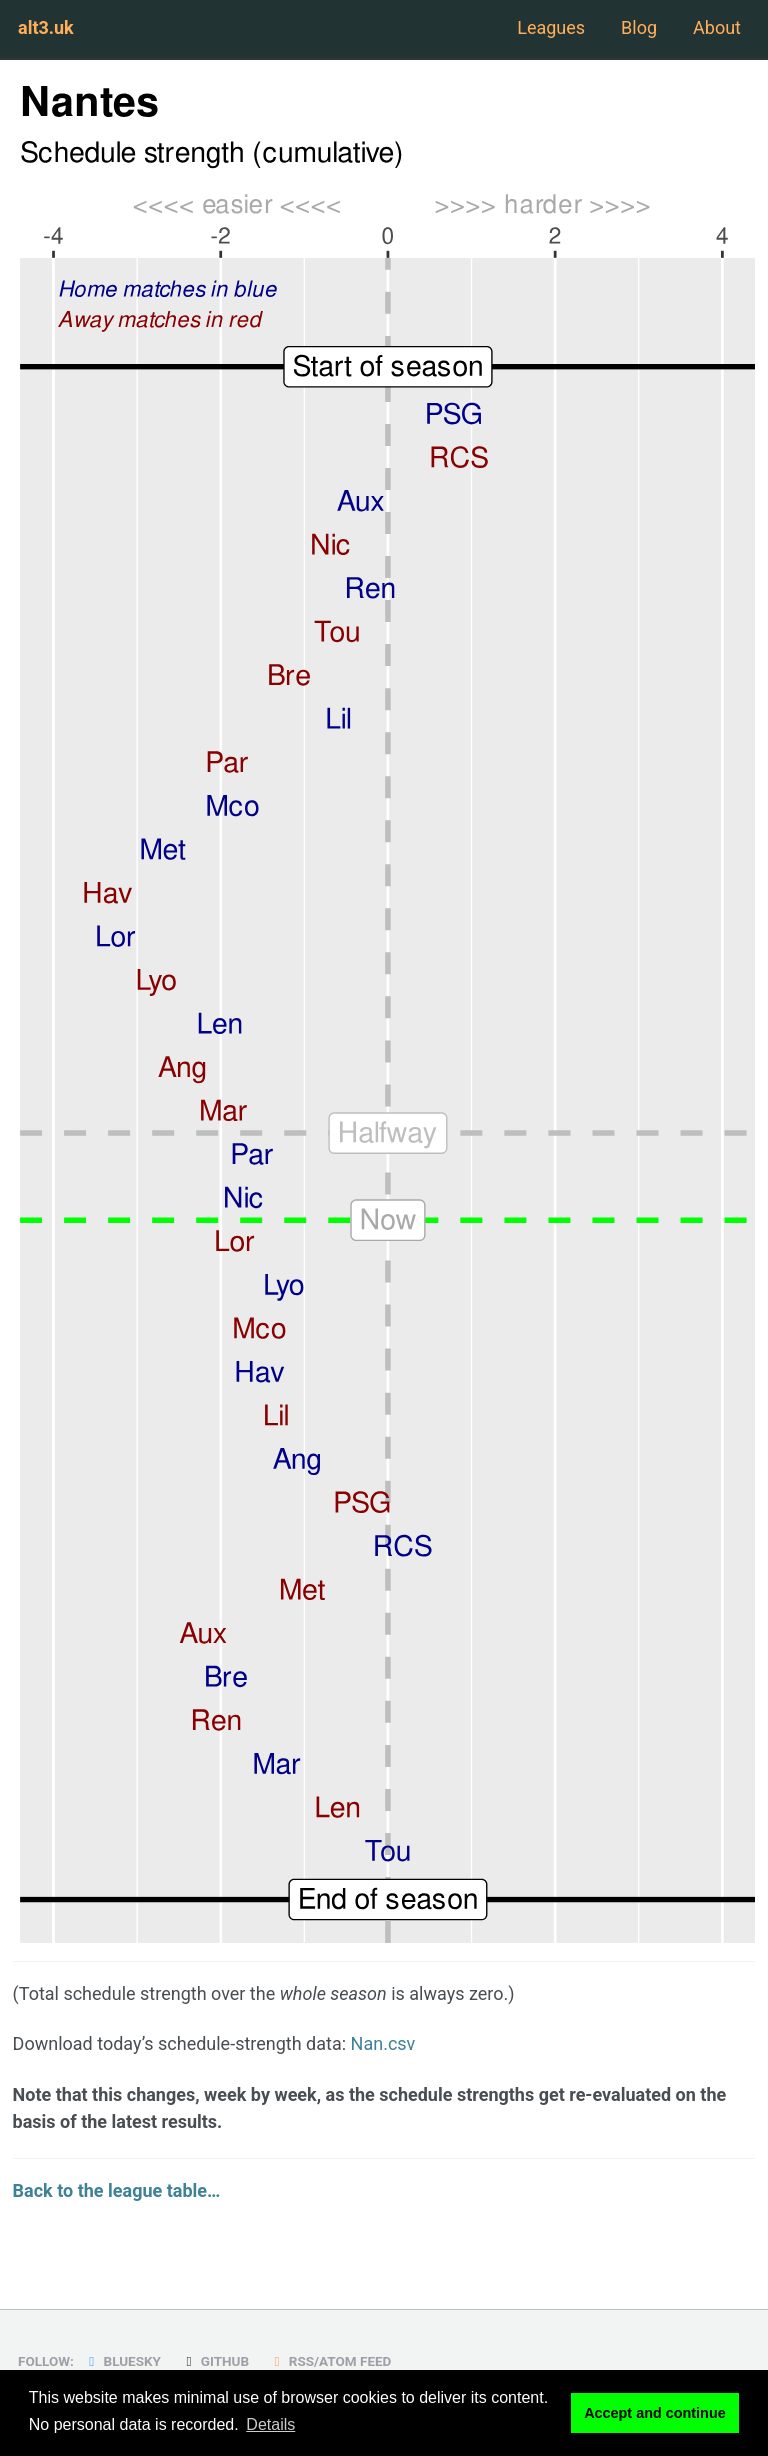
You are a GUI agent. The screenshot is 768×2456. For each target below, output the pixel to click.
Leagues (551, 27)
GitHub (214, 2361)
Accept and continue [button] (655, 2413)
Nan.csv (383, 2043)
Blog (639, 27)
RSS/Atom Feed (330, 2361)
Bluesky (122, 2361)
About (717, 27)
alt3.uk (46, 27)
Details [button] (270, 2424)
